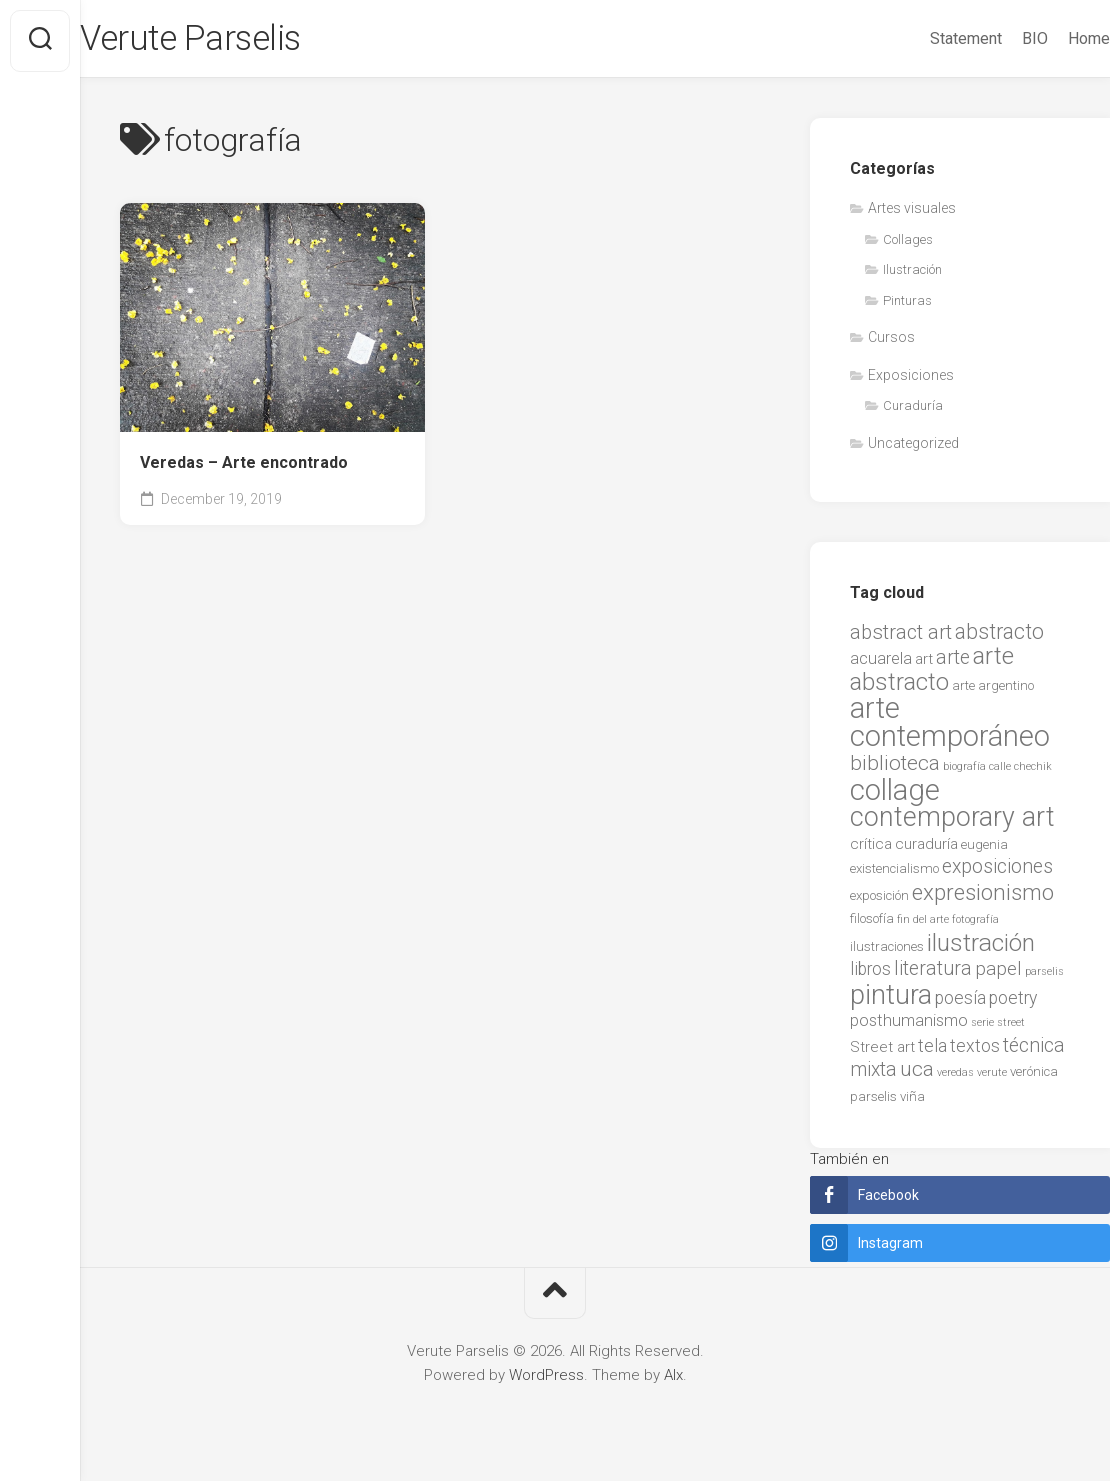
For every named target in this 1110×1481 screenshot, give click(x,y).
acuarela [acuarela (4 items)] (881, 663)
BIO (995, 38)
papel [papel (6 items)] (998, 974)
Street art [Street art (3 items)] (882, 1051)
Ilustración (912, 274)
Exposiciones (911, 379)
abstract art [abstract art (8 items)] (901, 636)
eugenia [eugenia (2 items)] (984, 848)
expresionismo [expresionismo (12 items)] (983, 896)
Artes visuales (912, 213)
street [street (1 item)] (1011, 1027)
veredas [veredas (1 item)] (955, 1077)
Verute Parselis (235, 41)
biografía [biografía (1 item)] (964, 771)
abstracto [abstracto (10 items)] (999, 635)
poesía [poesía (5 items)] (960, 1002)
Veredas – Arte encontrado (244, 466)
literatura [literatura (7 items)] (933, 973)
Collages (908, 243)
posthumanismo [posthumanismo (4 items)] (909, 1025)
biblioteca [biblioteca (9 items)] (895, 768)
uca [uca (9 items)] (917, 1074)
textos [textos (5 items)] (975, 1050)
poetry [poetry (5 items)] (1013, 1002)
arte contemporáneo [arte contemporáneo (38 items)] (950, 727)
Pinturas (907, 304)
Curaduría (913, 410)
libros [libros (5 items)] (870, 974)
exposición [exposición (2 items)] (879, 899)
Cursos (891, 342)
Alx (673, 1379)
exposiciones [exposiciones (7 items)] (997, 871)
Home (1049, 38)
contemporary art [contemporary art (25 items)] (952, 822)
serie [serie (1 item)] (982, 1027)
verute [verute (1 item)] (992, 1077)
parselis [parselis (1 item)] (1044, 976)
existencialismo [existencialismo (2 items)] (894, 873)
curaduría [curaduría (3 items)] (926, 848)
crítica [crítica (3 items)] (871, 848)
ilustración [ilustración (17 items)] (981, 946)
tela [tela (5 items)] (932, 1050)
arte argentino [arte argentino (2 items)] (993, 689)
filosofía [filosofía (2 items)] (872, 923)
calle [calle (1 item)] (1000, 771)
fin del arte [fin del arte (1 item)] (923, 924)
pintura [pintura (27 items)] (891, 999)
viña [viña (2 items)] (912, 1100)
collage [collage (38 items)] (895, 794)
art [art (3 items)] (924, 664)
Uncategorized (913, 447)
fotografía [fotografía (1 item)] (975, 924)
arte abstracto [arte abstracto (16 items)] (932, 674)
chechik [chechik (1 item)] (1033, 771)
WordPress (546, 1379)
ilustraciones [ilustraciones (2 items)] (887, 950)
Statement (926, 38)
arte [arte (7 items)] (953, 662)
